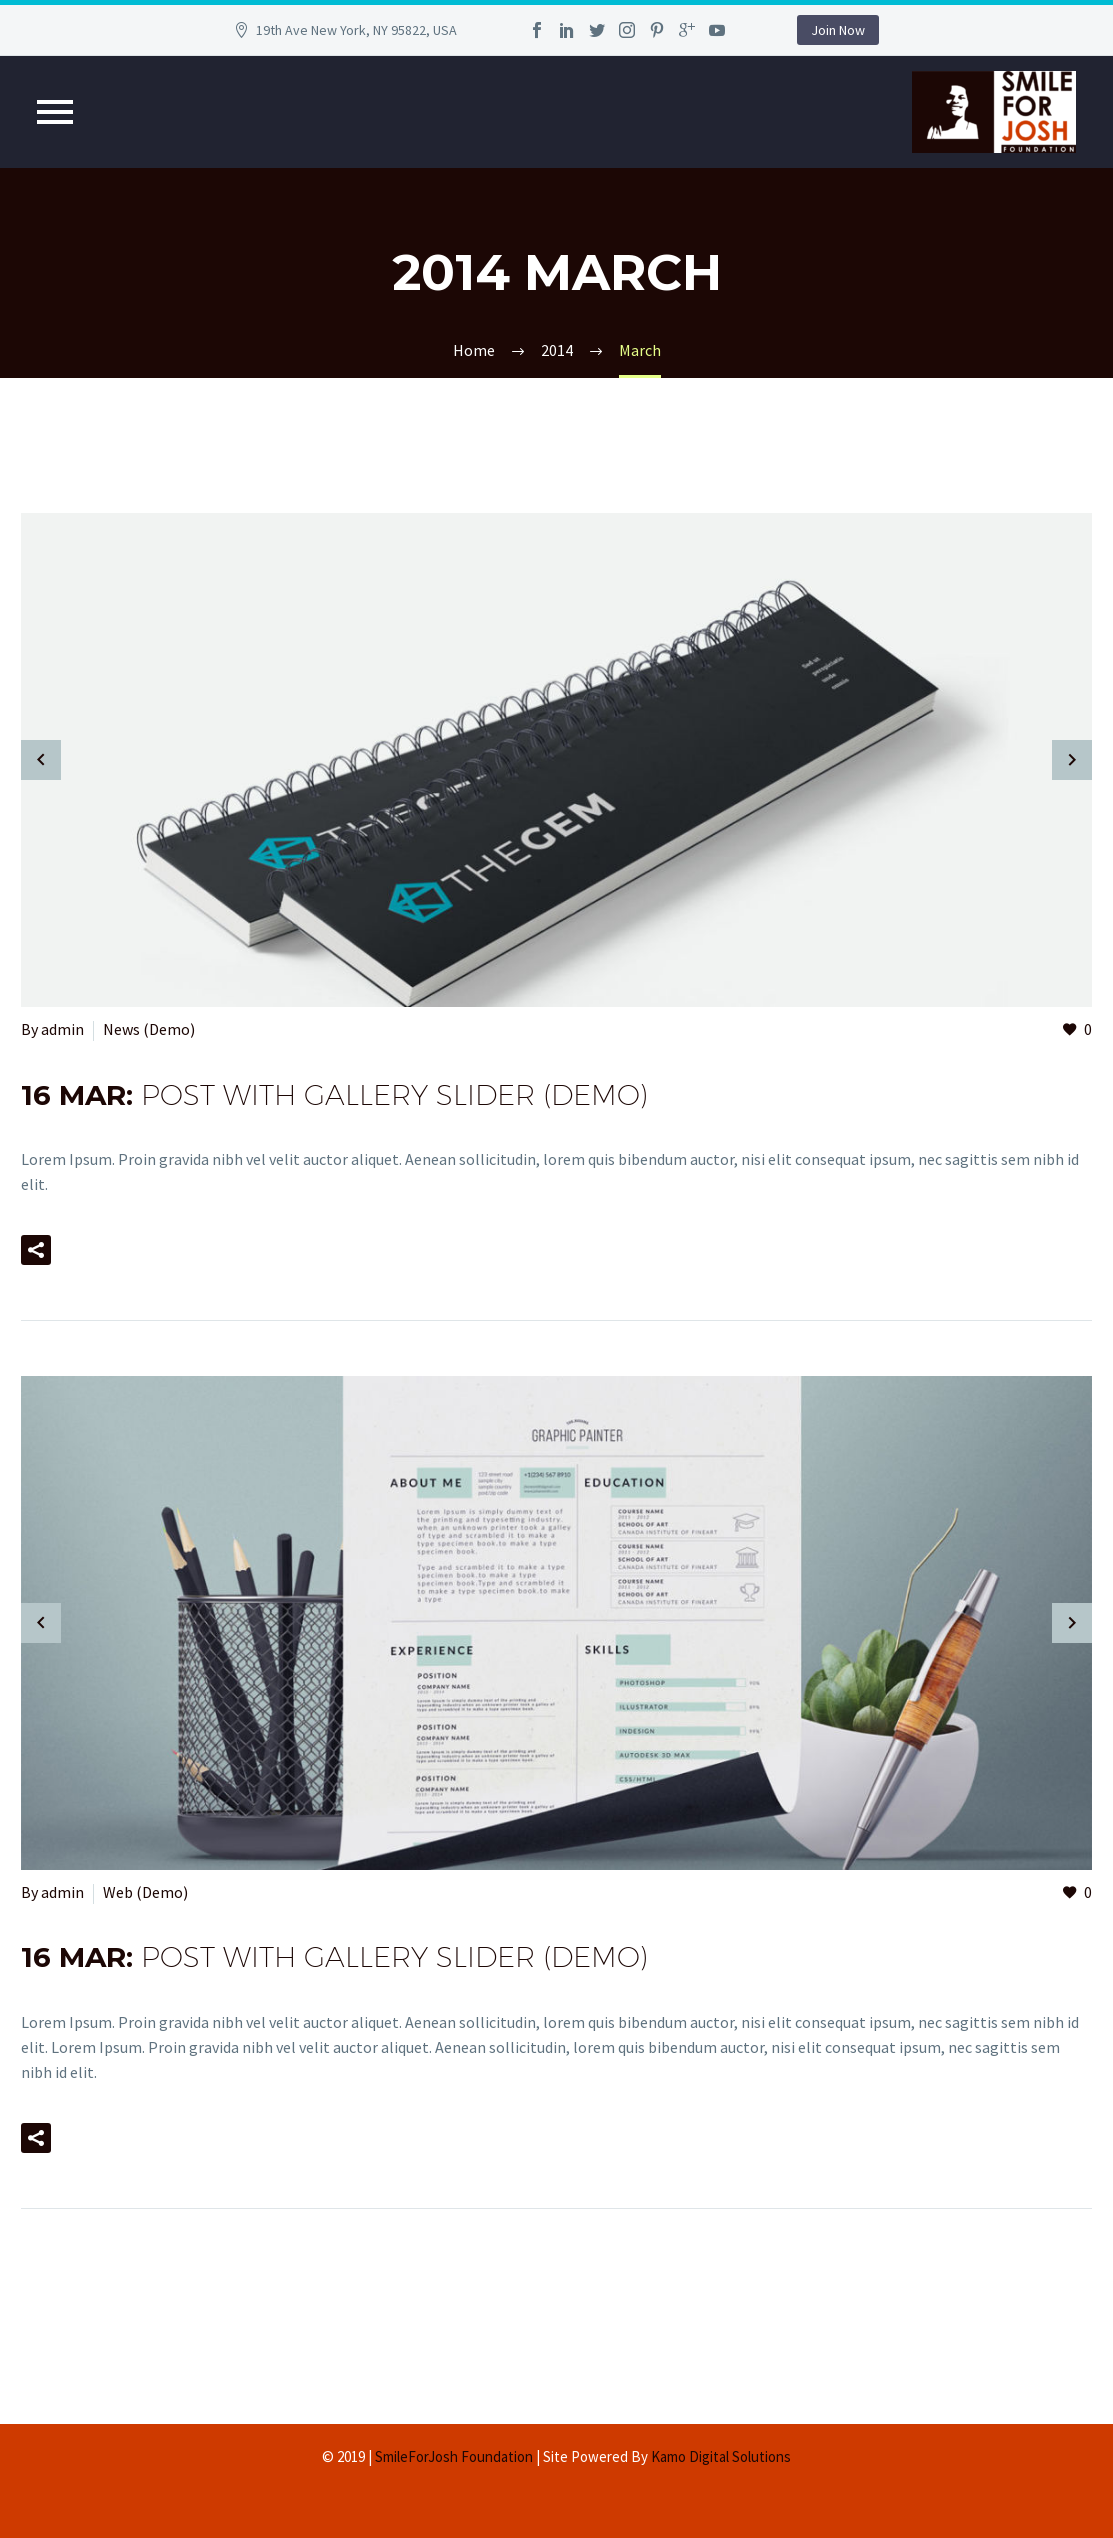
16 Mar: (334, 1095)
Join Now (838, 30)
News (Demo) (149, 1029)
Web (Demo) (145, 1892)
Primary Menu (55, 112)
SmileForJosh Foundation (454, 2456)
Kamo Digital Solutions (721, 2456)
